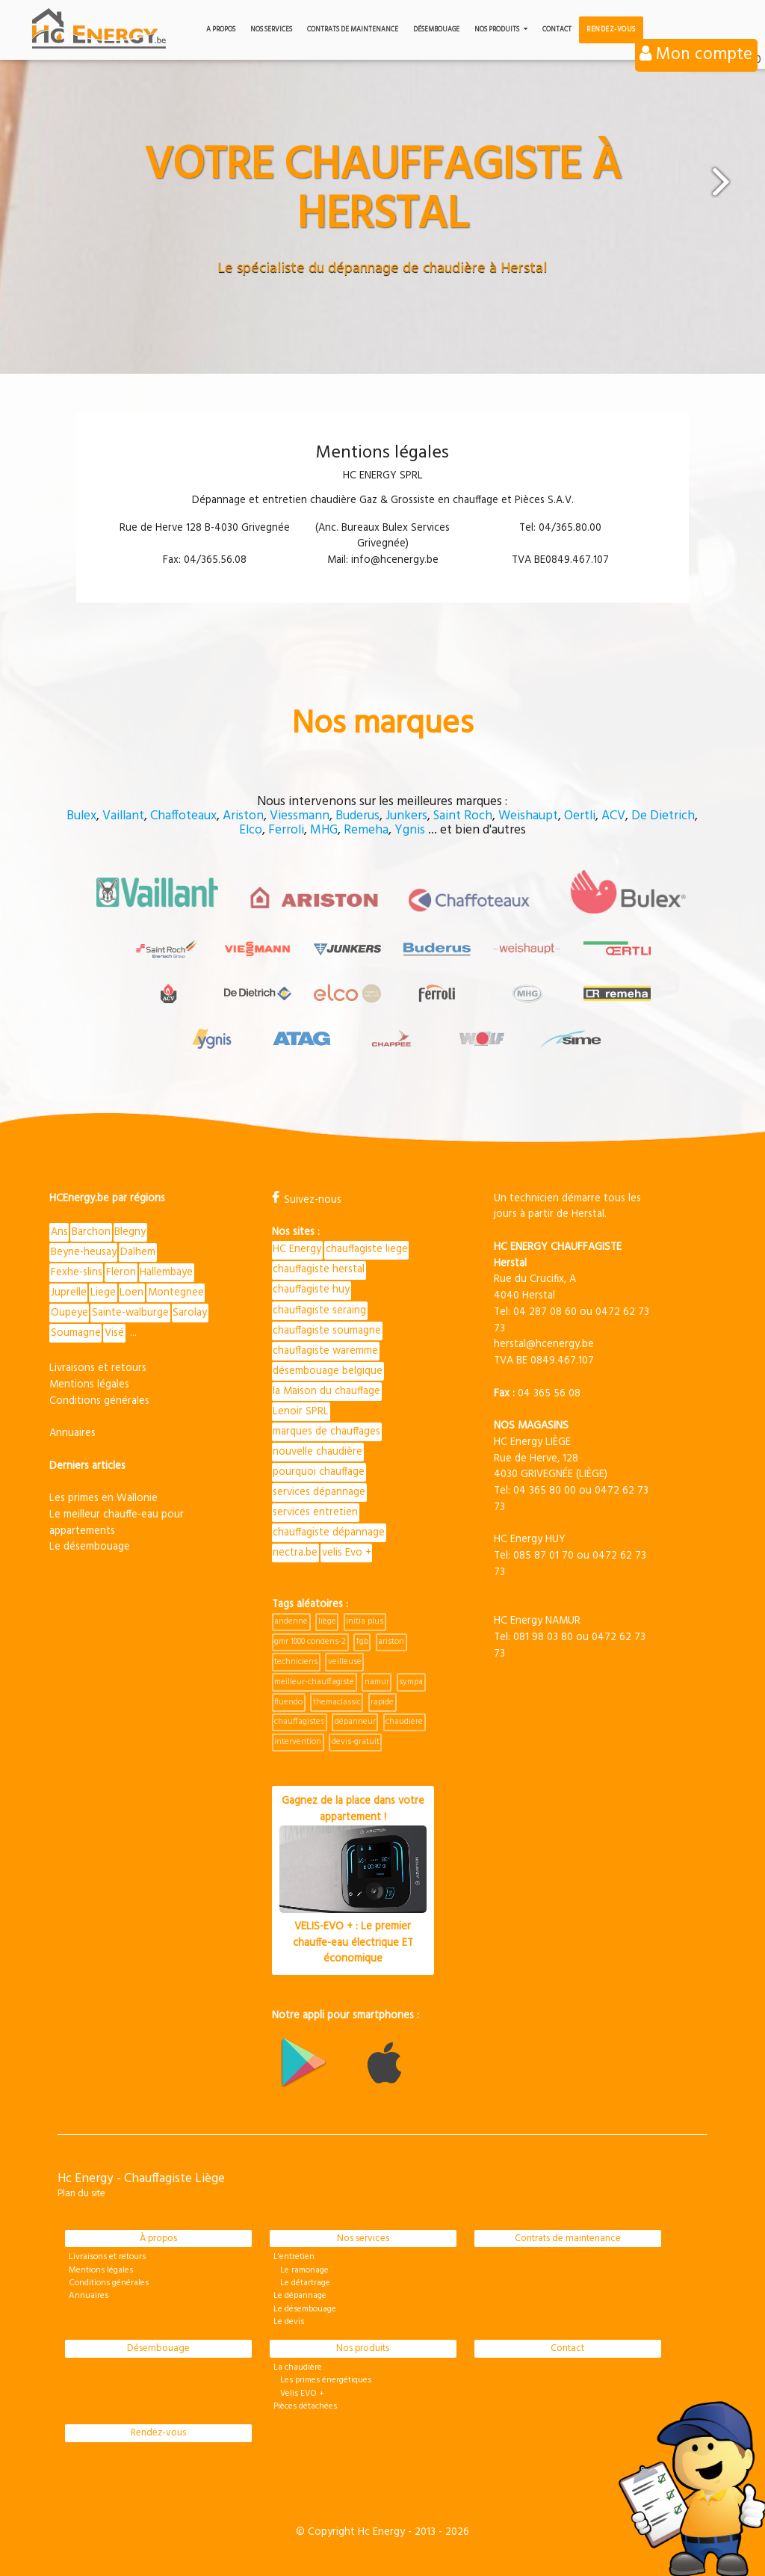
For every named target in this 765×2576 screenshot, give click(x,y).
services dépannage (319, 1490)
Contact (557, 29)
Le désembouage (89, 1544)
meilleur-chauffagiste (314, 1679)
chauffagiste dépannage (329, 1530)
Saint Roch (462, 816)
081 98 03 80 (543, 1633)
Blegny (130, 1228)
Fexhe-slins (76, 1269)
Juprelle (69, 1289)
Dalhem (137, 1248)
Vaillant (123, 816)
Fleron (121, 1269)
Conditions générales (99, 1398)
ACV (613, 816)
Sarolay (190, 1310)
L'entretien (294, 2254)
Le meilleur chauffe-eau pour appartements (116, 1520)
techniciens (296, 1659)
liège (327, 1620)
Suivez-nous (306, 1196)
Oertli (579, 816)
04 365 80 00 (544, 1487)
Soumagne (76, 1330)
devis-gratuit (356, 1740)
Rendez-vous (611, 29)
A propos (220, 29)
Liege (103, 1289)
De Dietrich (663, 816)
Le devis (288, 2319)
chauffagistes (299, 1720)
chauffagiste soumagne (327, 1327)
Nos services (271, 29)
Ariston (243, 816)
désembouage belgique (327, 1368)
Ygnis (409, 830)
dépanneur (355, 1720)
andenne (291, 1620)
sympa (411, 1679)
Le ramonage (301, 2268)
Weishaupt (528, 816)
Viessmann (299, 816)
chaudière (404, 1720)
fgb (362, 1640)
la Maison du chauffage (326, 1388)
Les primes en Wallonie (103, 1495)
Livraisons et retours (97, 1365)
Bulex (81, 816)
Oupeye (69, 1310)
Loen (131, 1289)
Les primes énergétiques (322, 2378)
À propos (158, 2236)
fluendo (288, 1700)
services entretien (315, 1510)
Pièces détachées (305, 2404)
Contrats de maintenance (352, 29)
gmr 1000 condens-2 (310, 1640)
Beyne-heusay (84, 1248)
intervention (297, 1740)
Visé (114, 1330)
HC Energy (297, 1246)
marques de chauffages (326, 1429)
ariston (391, 1640)
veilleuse (345, 1659)
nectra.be (295, 1550)
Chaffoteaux (183, 816)
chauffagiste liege (367, 1246)
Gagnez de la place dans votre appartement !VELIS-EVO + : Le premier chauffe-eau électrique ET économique (353, 1878)
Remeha (366, 830)
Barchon (91, 1228)
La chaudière (297, 2365)
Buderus (357, 816)
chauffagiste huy (311, 1286)
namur (377, 1679)
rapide (382, 1700)
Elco (250, 830)
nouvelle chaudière (317, 1449)
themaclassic (337, 1700)
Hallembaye (166, 1269)
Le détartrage (301, 2280)
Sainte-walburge (130, 1310)
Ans (59, 1228)
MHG (324, 830)
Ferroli (286, 830)
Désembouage (436, 29)
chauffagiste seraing (319, 1307)
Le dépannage (299, 2294)
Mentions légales (89, 1381)
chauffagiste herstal (319, 1266)
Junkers (406, 816)
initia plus (364, 1620)
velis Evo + (346, 1550)
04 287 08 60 (545, 1308)
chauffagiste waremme (325, 1348)
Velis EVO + (298, 2391)
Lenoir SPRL (301, 1408)
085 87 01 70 (543, 1552)
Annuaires (72, 1430)
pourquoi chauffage (319, 1470)
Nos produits (500, 29)
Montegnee (176, 1289)
